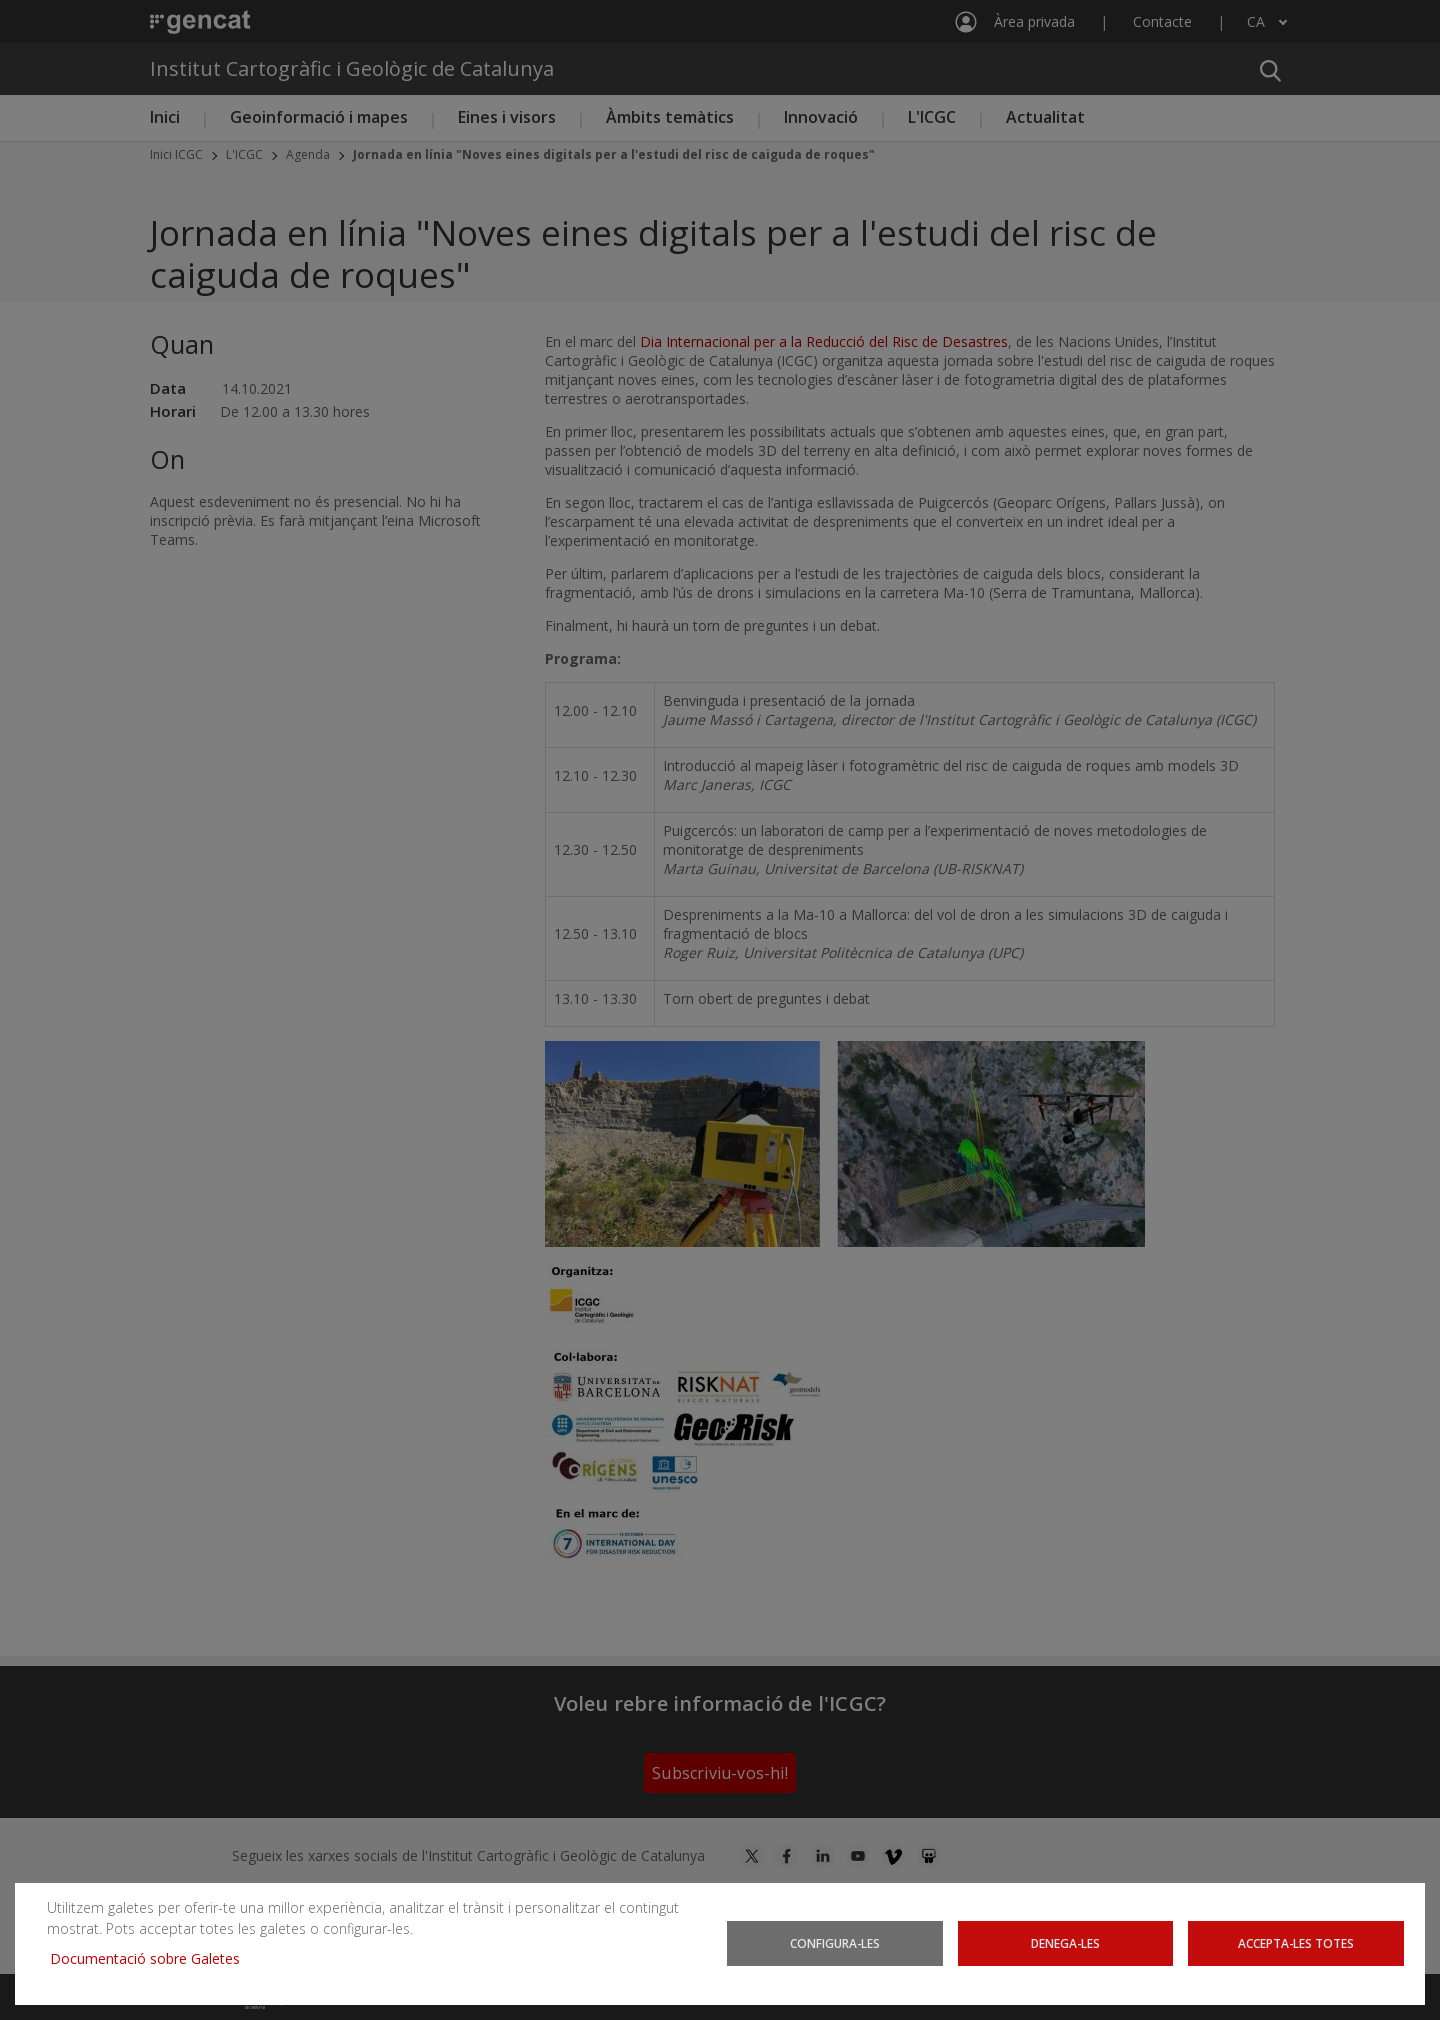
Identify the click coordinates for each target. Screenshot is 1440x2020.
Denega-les (1065, 1943)
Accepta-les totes (1295, 1943)
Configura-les (835, 1943)
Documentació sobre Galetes (152, 1958)
